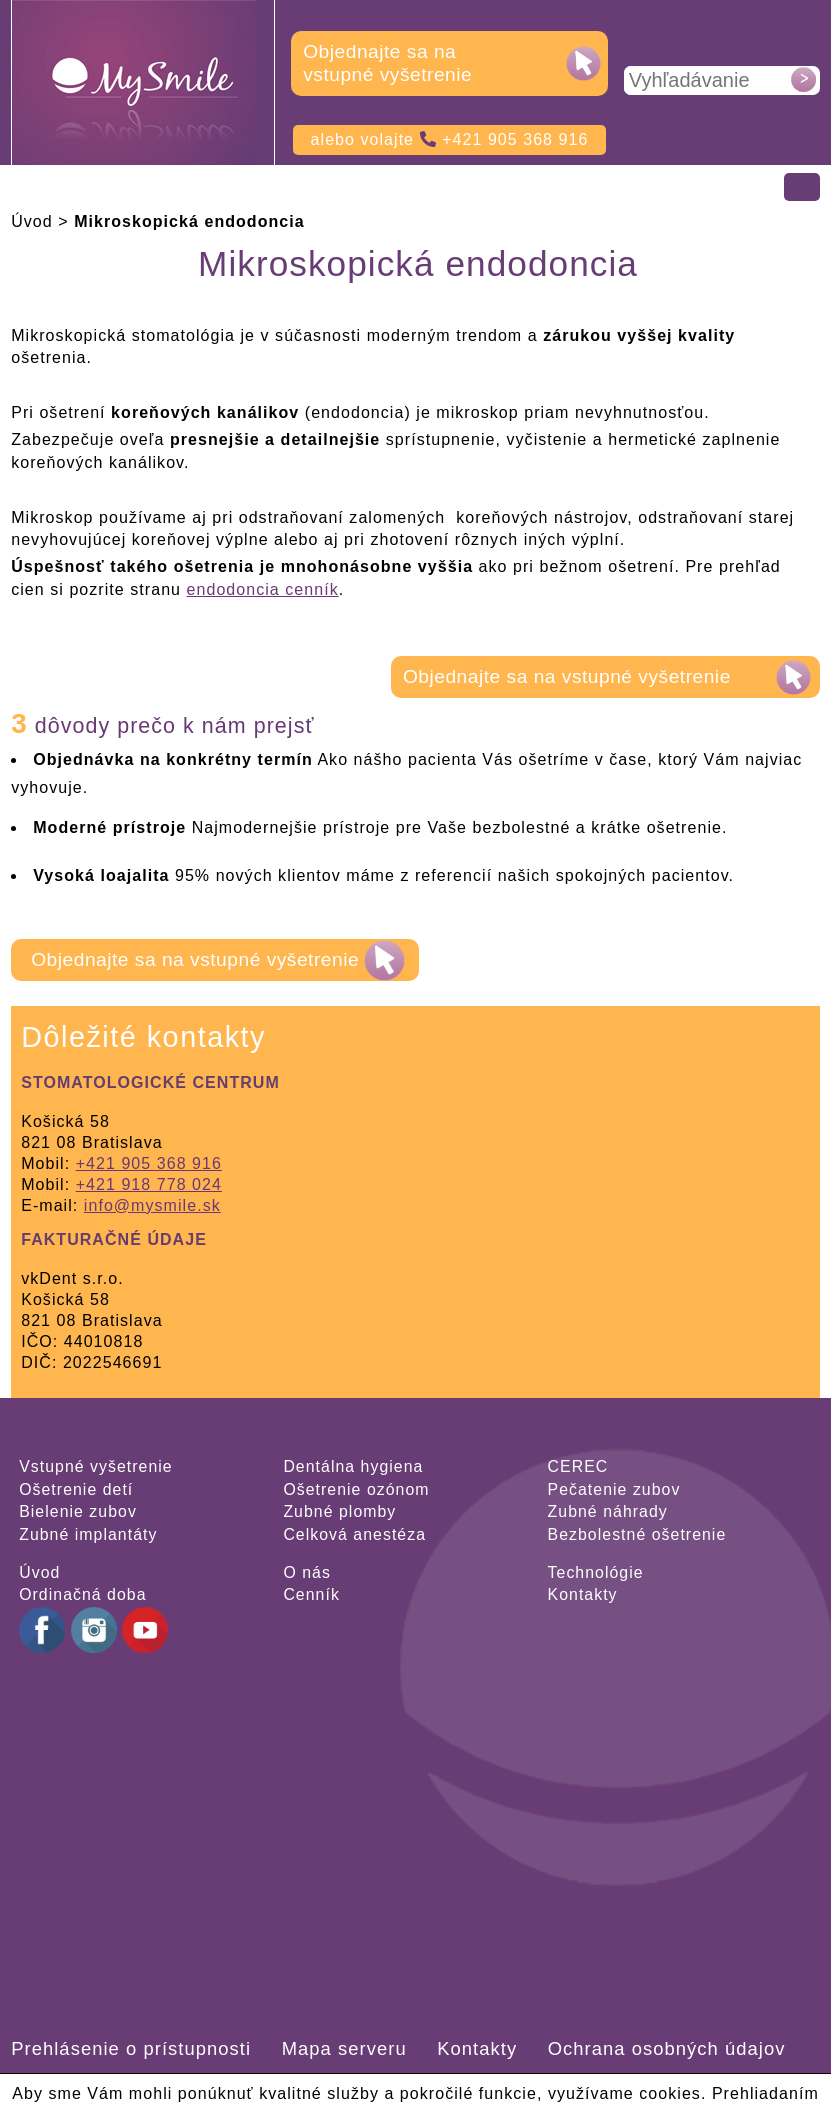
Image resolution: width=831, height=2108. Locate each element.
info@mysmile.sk (152, 1205)
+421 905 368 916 (149, 1163)
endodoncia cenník (263, 589)
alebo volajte (450, 139)
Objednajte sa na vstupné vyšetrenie (387, 62)
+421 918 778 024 (149, 1184)
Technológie (596, 1572)
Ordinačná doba (82, 1594)
